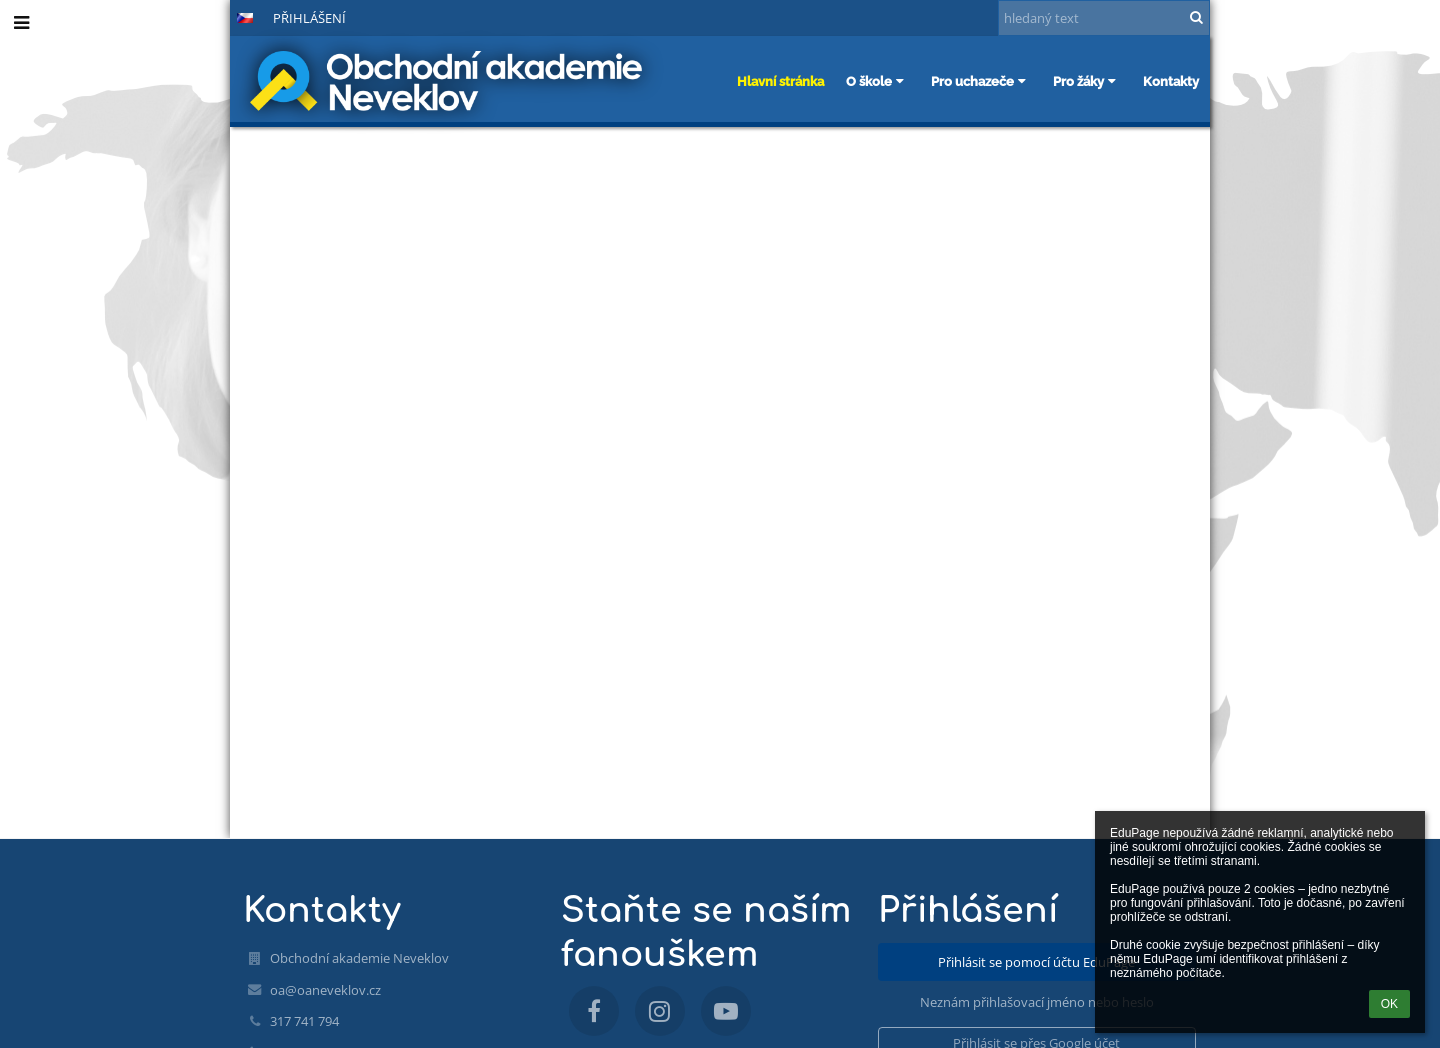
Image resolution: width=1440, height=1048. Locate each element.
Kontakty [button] (1171, 81)
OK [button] (1389, 1004)
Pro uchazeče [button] (981, 81)
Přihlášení (309, 18)
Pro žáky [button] (1087, 81)
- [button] (179, 17)
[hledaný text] (1104, 18)
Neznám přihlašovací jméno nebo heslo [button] (1037, 1002)
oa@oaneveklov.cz (325, 990)
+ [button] (145, 17)
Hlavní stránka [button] (780, 81)
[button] (245, 18)
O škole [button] (877, 81)
